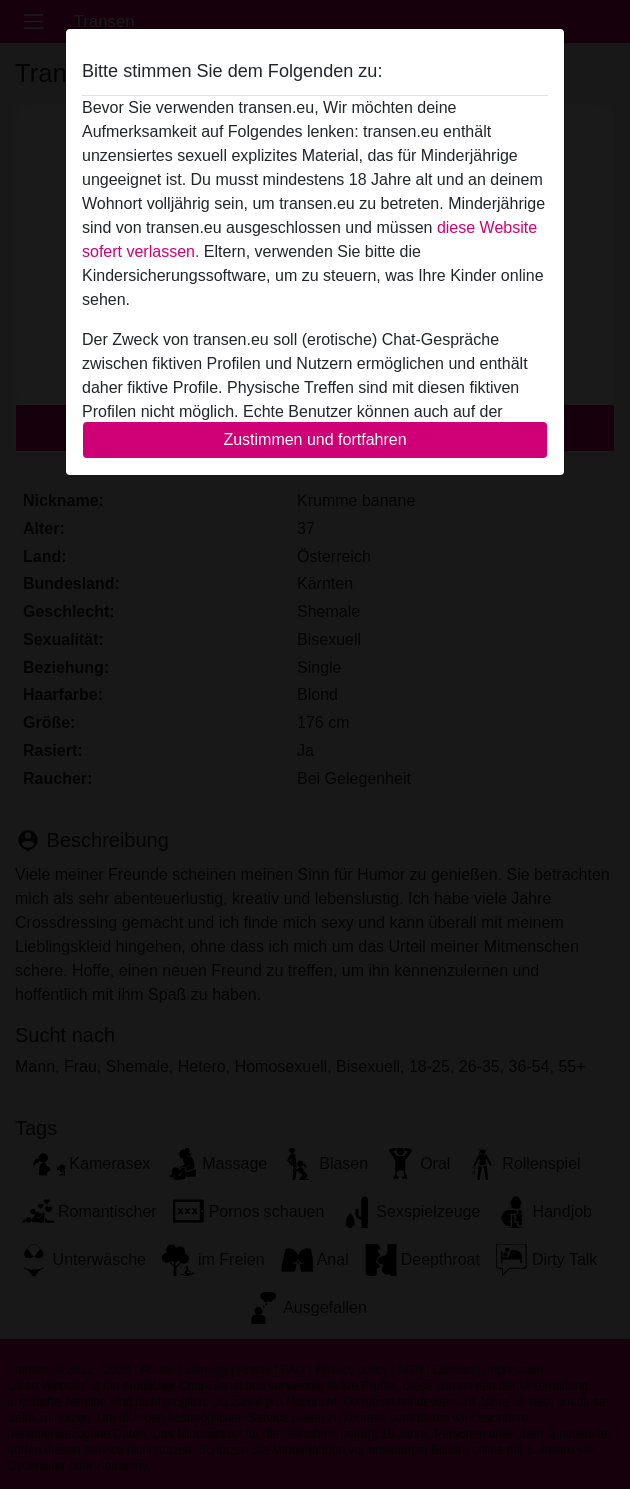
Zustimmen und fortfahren (314, 439)
